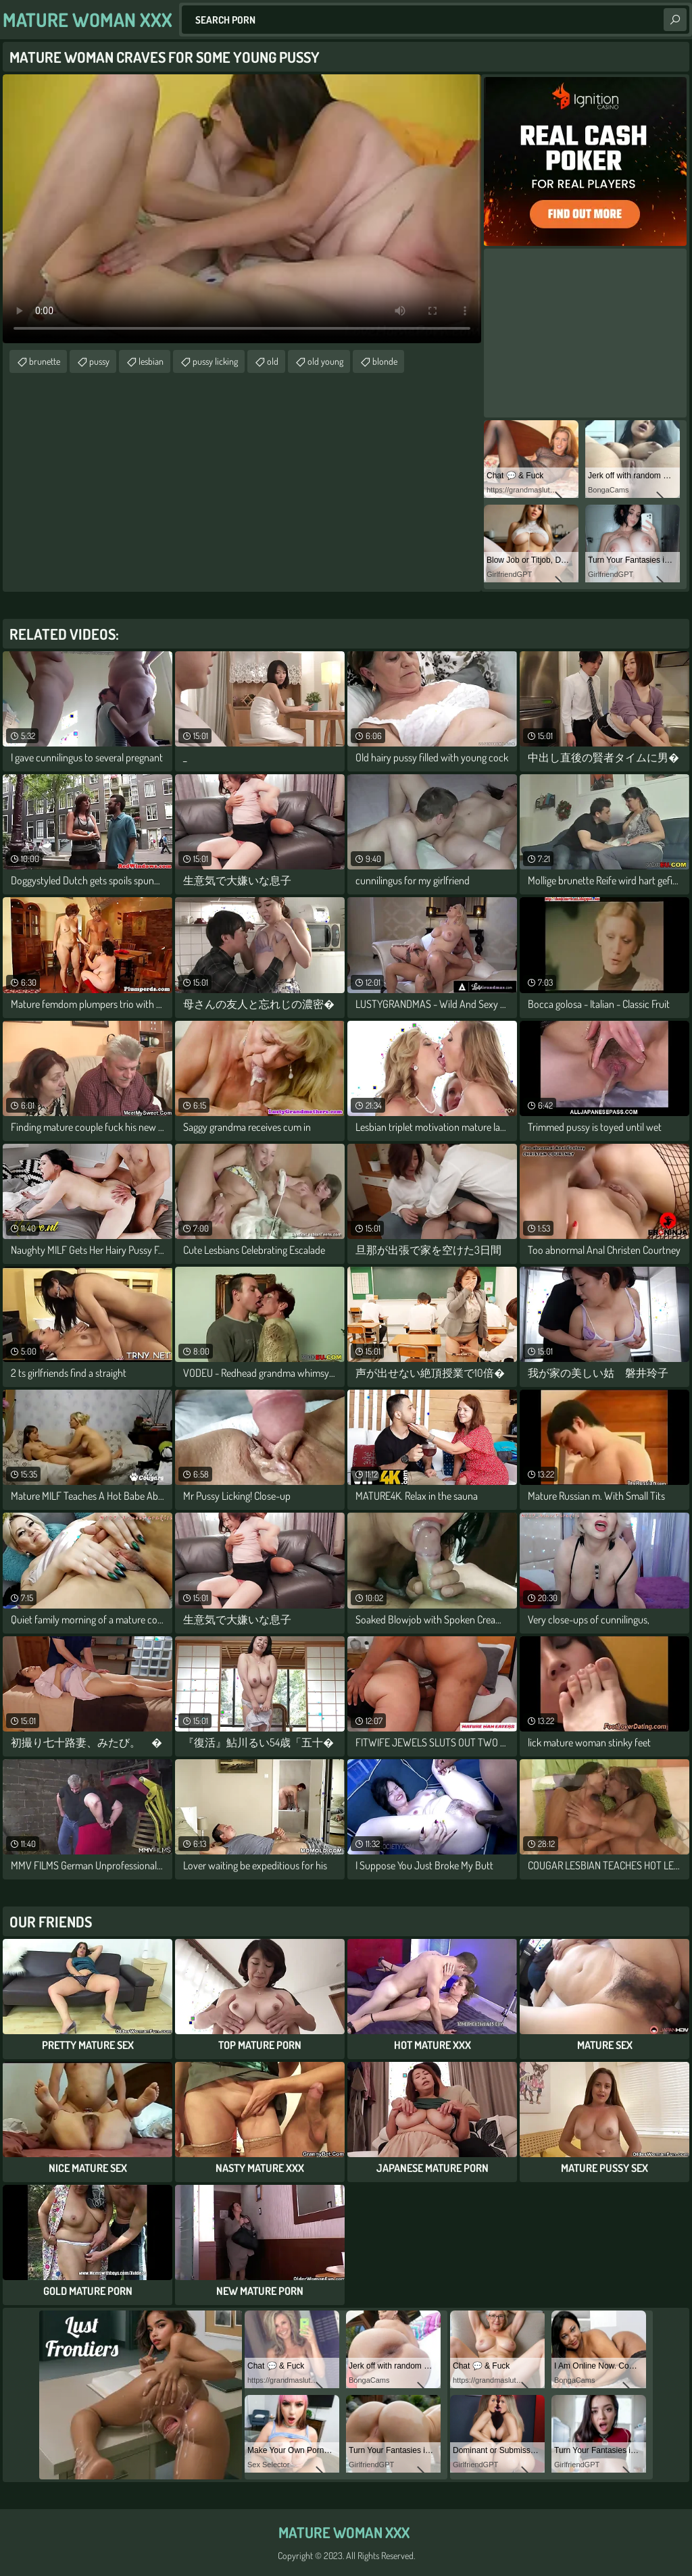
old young (325, 361)
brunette (44, 361)
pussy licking (215, 361)
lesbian (151, 361)
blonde (384, 361)
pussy (99, 361)
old (272, 361)
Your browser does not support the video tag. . (242, 208)
